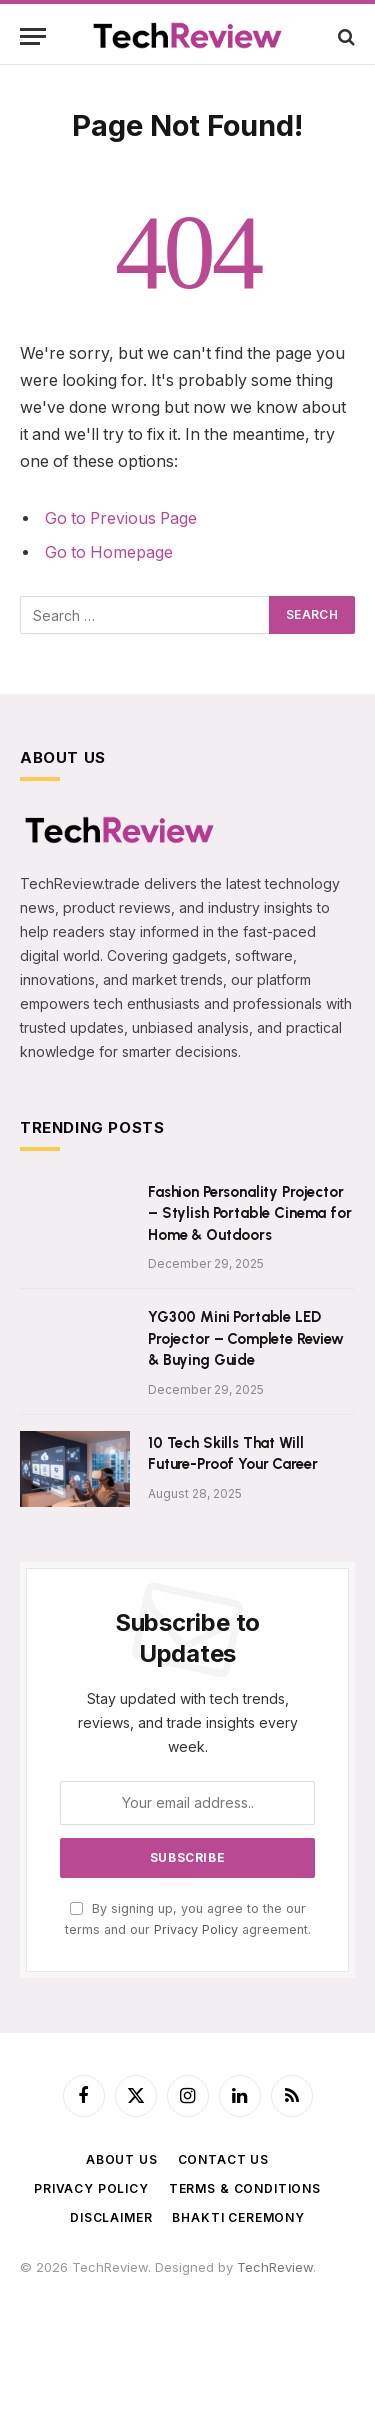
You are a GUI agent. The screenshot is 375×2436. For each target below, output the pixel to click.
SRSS (36, 2325)
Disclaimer (111, 2217)
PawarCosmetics (268, 2286)
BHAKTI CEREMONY (238, 2217)
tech (133, 2286)
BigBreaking (263, 2345)
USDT (37, 2286)
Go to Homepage (109, 552)
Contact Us (223, 2159)
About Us (122, 2159)
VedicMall (300, 2364)
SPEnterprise (148, 2325)
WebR (181, 2364)
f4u (69, 2286)
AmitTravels (313, 2325)
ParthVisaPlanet (145, 2306)
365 (199, 2286)
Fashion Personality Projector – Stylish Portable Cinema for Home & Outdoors (250, 1213)
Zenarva (124, 2345)
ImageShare (57, 2364)
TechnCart (188, 2345)
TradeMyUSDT (290, 2306)
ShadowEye (56, 2384)
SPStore (80, 2325)
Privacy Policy (196, 1929)
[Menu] (33, 36)
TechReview (275, 2267)
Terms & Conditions (245, 2188)
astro (167, 2286)
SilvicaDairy (56, 2306)
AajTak (219, 2306)
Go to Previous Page (121, 518)
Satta (99, 2286)
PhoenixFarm (232, 2325)
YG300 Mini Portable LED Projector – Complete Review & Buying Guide (246, 1338)
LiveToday (234, 2364)
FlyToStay (129, 2364)
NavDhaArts (57, 2345)
